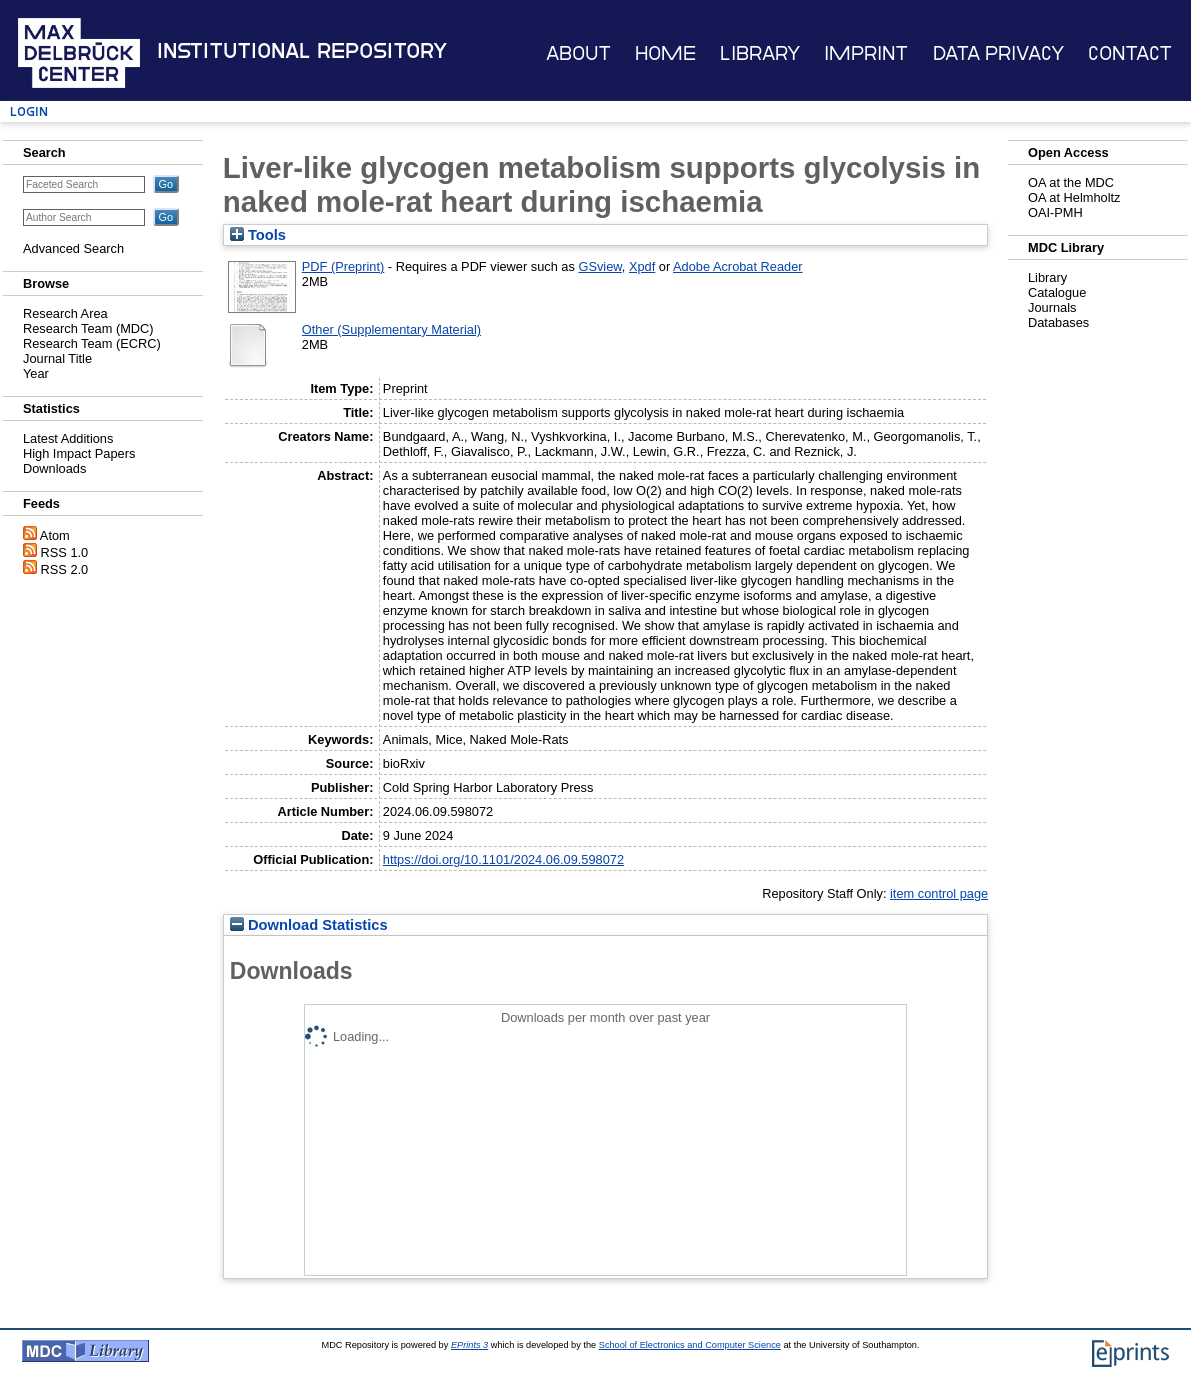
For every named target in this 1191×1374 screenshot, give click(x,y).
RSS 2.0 (65, 569)
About (578, 53)
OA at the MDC (1071, 182)
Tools (258, 235)
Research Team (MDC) (88, 328)
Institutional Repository (302, 51)
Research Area (65, 313)
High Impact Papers (79, 453)
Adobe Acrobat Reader (737, 266)
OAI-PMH (1055, 212)
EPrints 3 (469, 1345)
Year (36, 373)
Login (29, 111)
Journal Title (57, 358)
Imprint (866, 53)
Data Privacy (998, 53)
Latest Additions (68, 438)
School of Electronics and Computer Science (690, 1345)
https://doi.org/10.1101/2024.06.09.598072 (503, 859)
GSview (599, 266)
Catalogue (1057, 292)
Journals (1052, 307)
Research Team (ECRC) (92, 343)
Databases (1058, 322)
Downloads (54, 468)
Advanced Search (73, 248)
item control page (939, 893)
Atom (55, 535)
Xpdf (642, 266)
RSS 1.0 (65, 552)
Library (760, 53)
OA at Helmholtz (1074, 197)
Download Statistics (309, 925)
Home (665, 53)
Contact (1130, 53)
